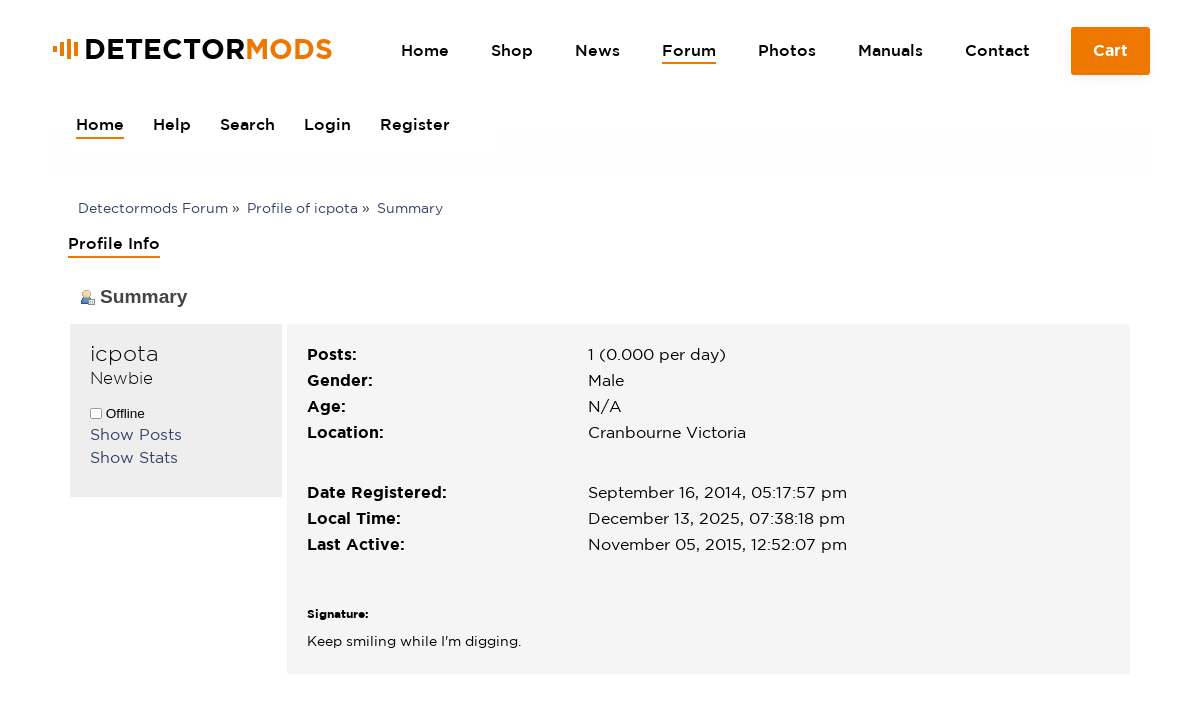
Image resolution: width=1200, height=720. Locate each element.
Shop (512, 50)
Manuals (890, 50)
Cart (1111, 58)
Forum (689, 50)
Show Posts (136, 434)
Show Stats (134, 457)
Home (425, 50)
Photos (787, 50)
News (597, 50)
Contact (997, 50)
